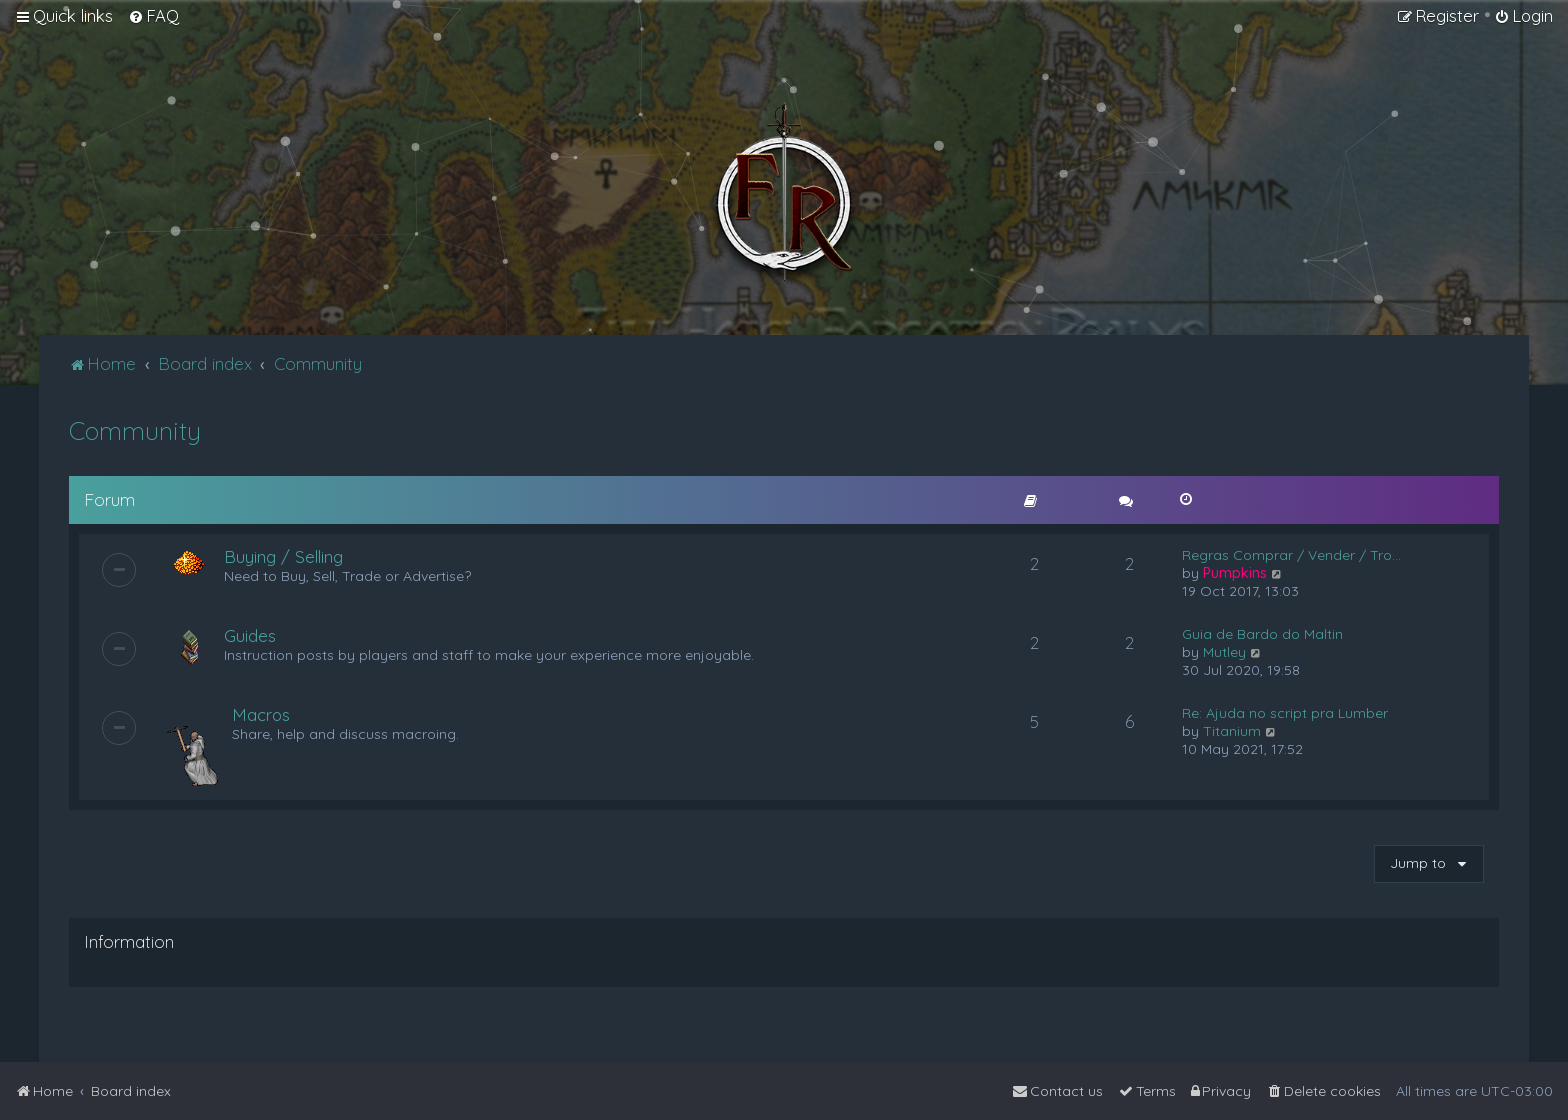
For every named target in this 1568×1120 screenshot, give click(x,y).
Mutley (1224, 652)
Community (135, 430)
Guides (250, 635)
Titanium (1232, 731)
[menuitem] (153, 16)
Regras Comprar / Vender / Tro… (1291, 555)
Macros (261, 714)
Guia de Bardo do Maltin (1262, 634)
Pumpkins (1235, 573)
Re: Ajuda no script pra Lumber (1285, 713)
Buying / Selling (283, 556)
